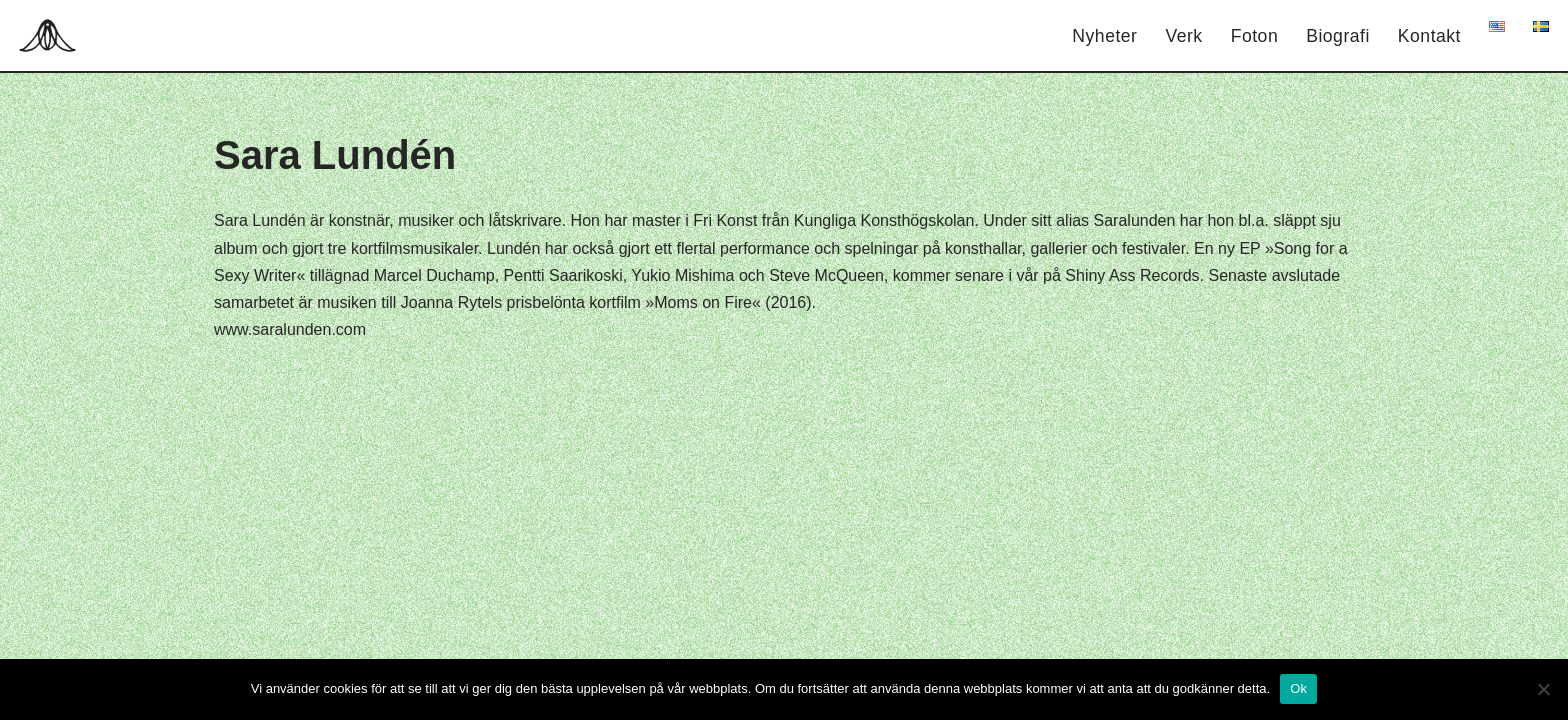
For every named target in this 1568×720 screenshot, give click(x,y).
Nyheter (1104, 36)
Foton (1255, 36)
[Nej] (1543, 689)
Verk (1183, 36)
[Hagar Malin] (52, 35)
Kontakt (1429, 36)
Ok (1298, 688)
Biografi (1338, 36)
